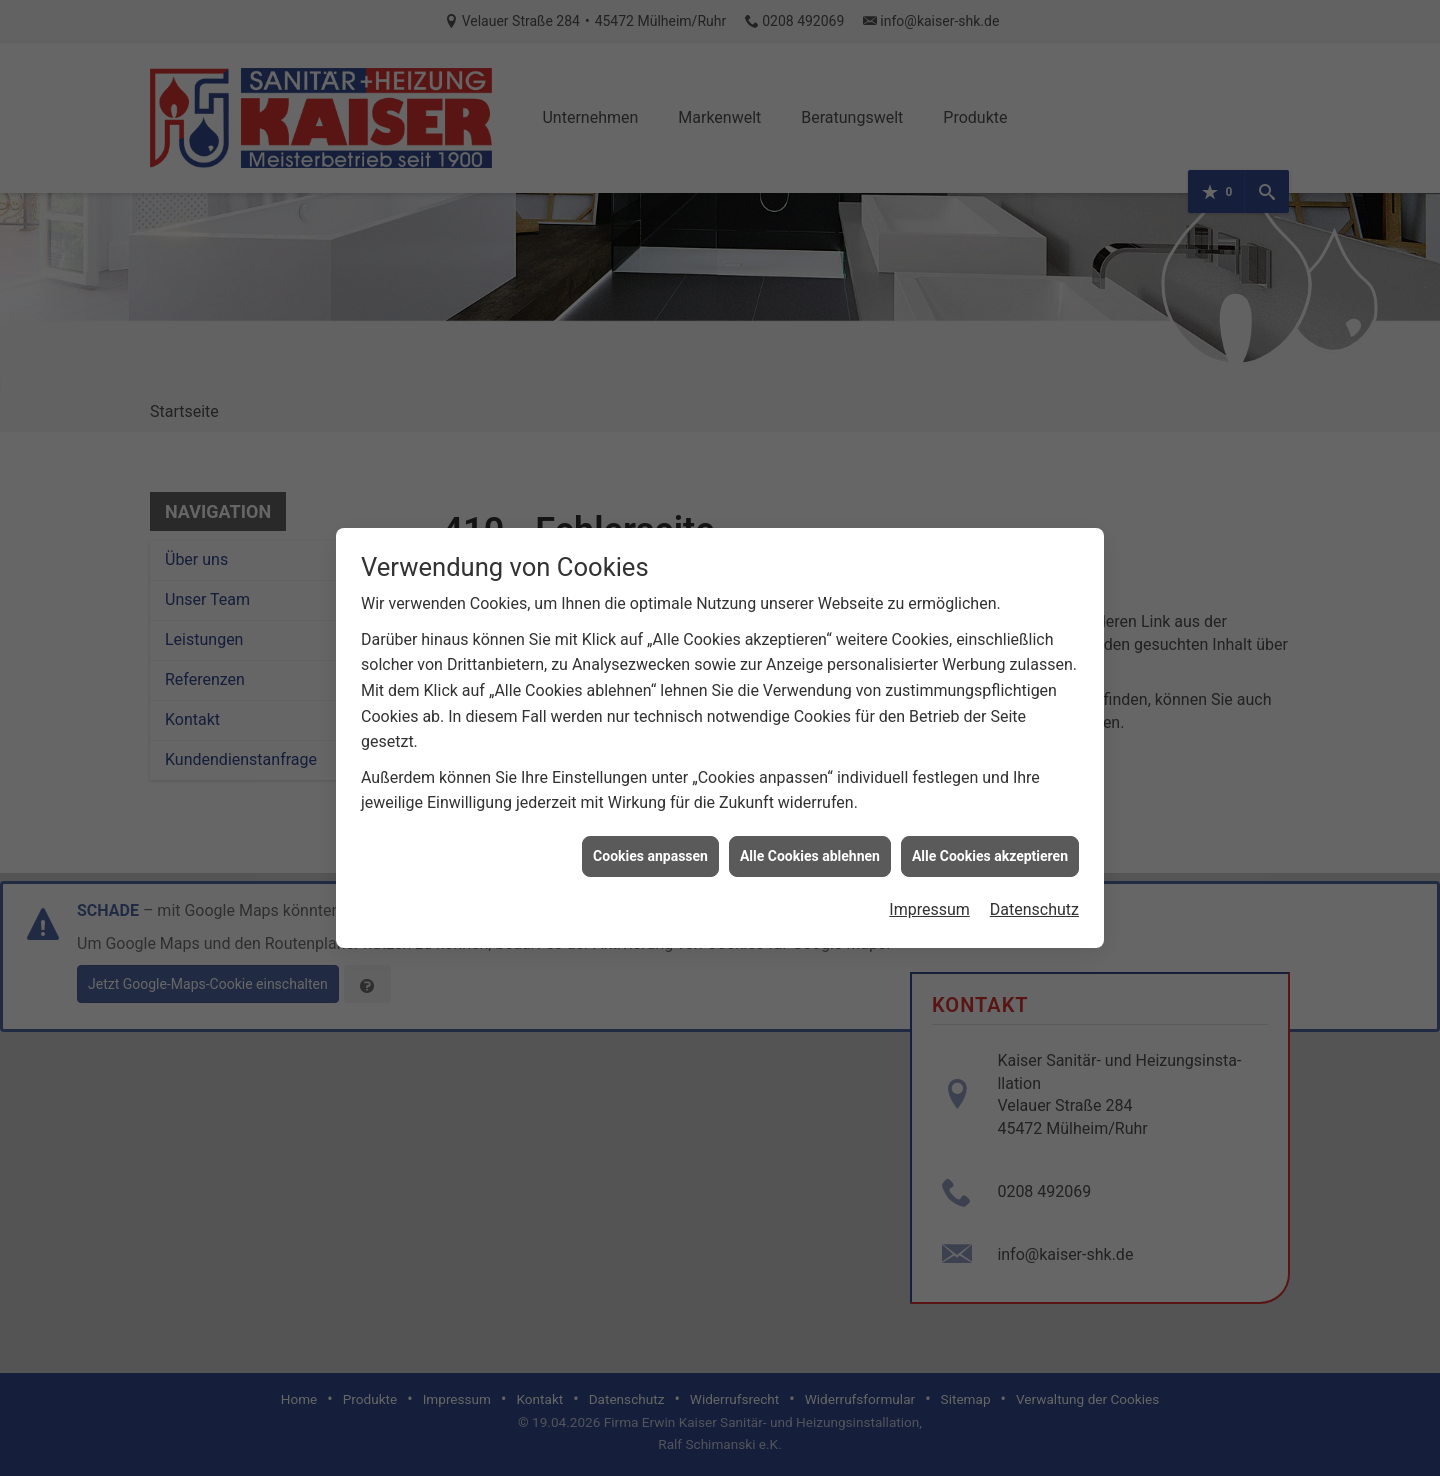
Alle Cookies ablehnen (810, 841)
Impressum (929, 895)
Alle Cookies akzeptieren (990, 841)
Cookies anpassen (650, 841)
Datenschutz (1034, 895)
